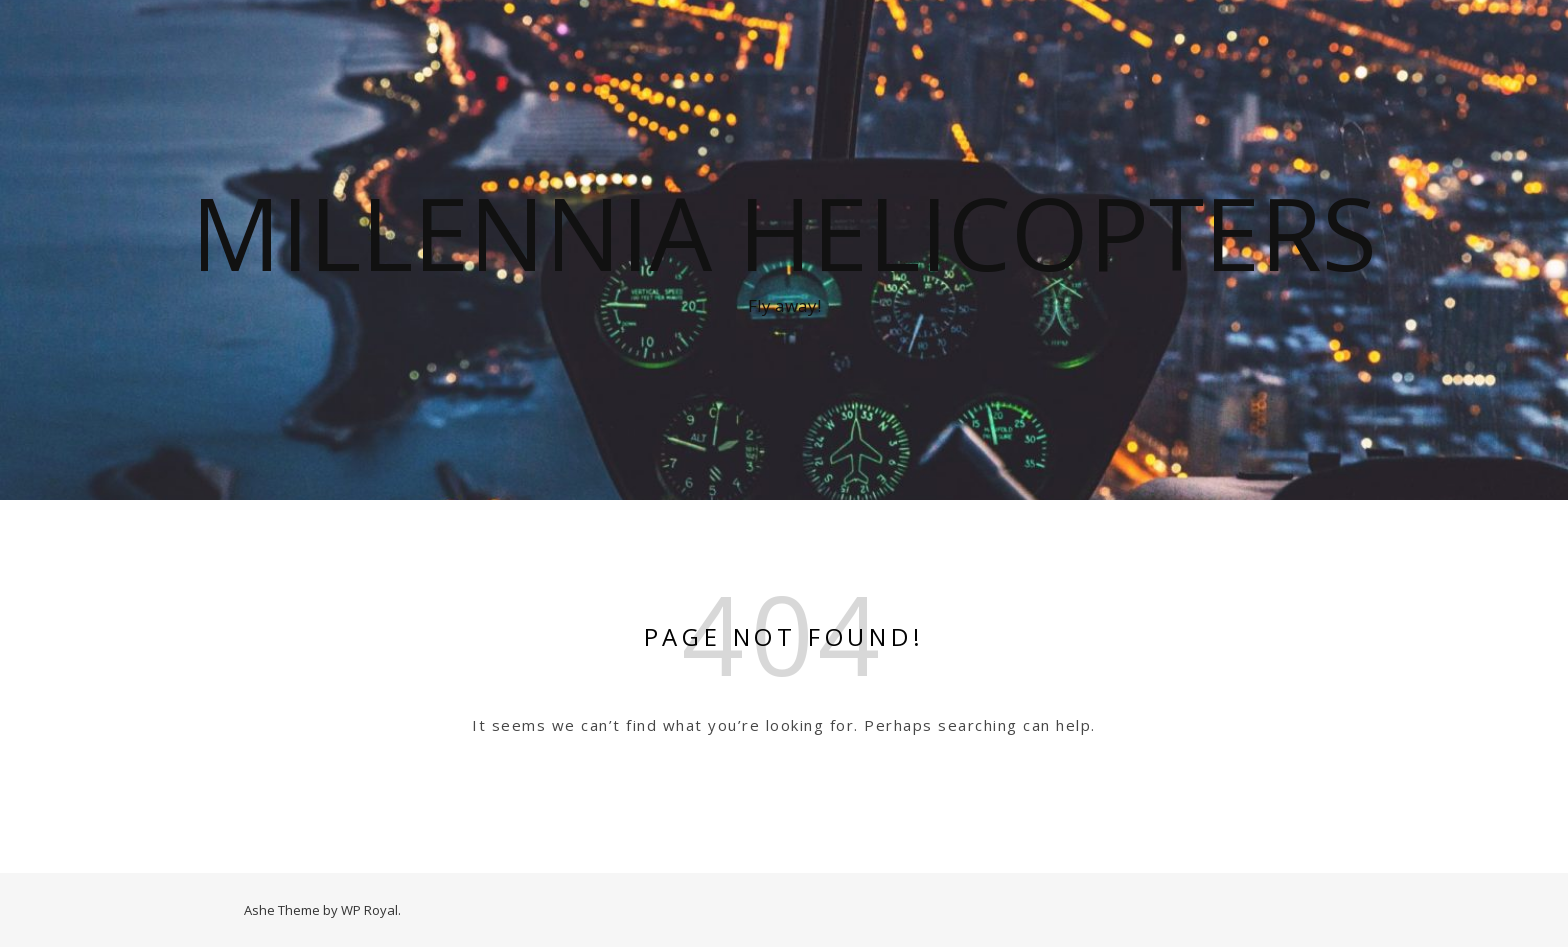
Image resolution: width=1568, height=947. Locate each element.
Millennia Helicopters (784, 232)
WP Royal (369, 910)
